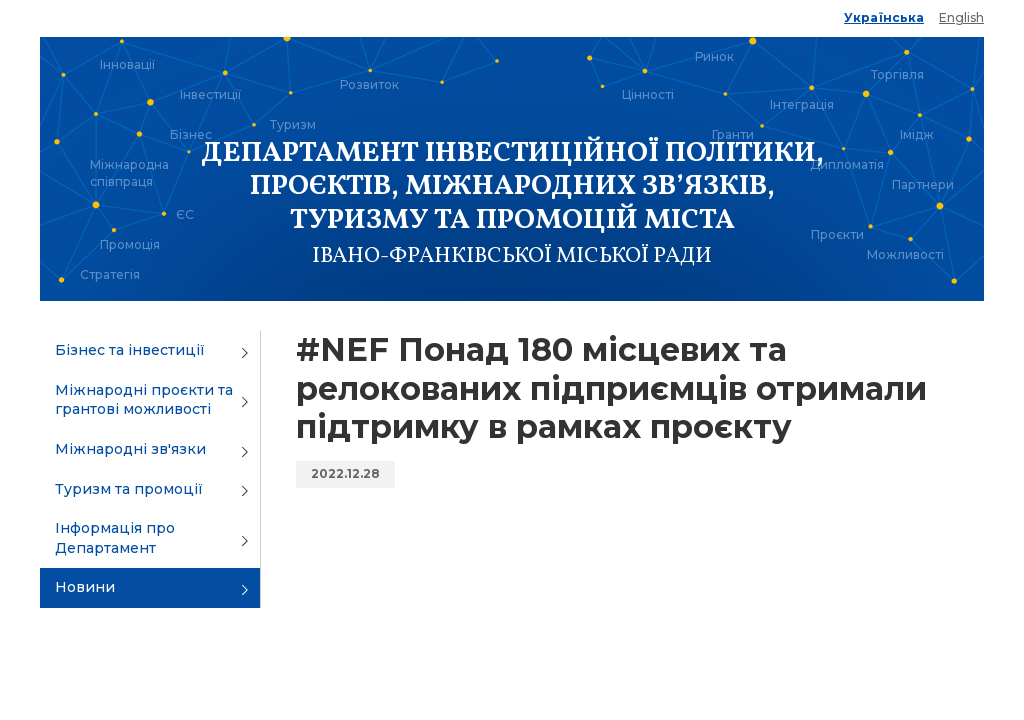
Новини (85, 587)
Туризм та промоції (129, 489)
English (961, 17)
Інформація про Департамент (115, 538)
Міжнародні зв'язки (130, 449)
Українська (884, 17)
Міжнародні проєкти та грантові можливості (144, 400)
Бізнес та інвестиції (130, 350)
